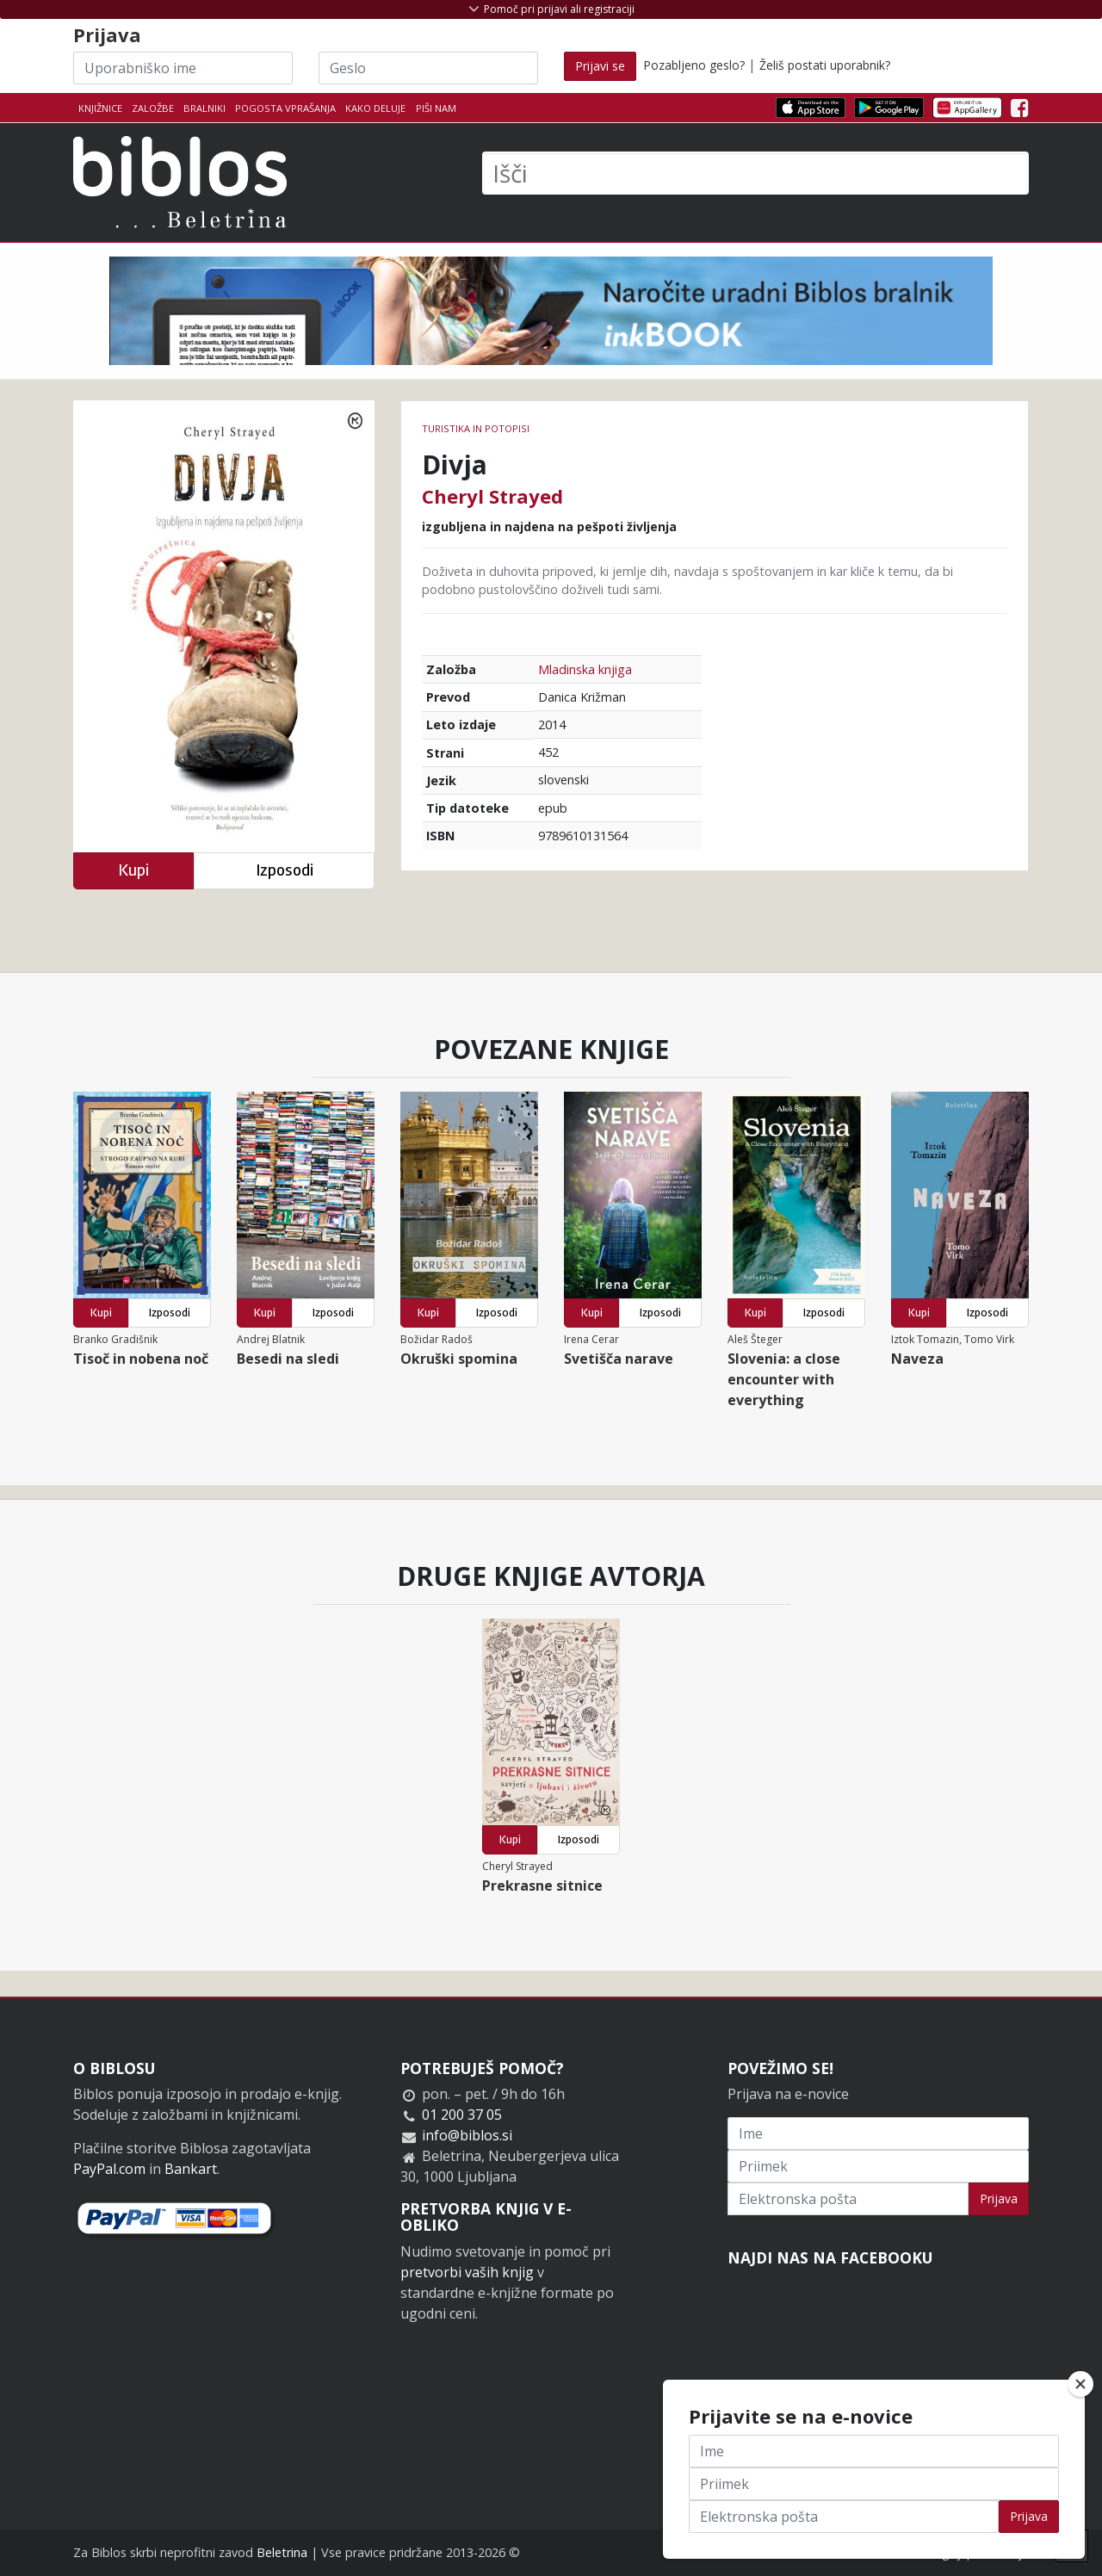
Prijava (999, 2198)
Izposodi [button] (284, 870)
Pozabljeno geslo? (694, 65)
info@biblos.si (467, 2135)
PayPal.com (109, 2168)
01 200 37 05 (462, 2114)
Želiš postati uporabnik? (824, 65)
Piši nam (436, 108)
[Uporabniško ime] (183, 68)
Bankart (190, 2168)
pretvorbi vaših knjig (467, 2272)
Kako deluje (375, 108)
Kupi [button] (133, 870)
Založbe (153, 108)
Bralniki (204, 108)
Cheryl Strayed (492, 496)
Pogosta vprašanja (285, 108)
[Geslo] (428, 68)
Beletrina (282, 2552)
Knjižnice (100, 108)
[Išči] (755, 173)
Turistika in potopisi (475, 428)
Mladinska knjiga (585, 669)
